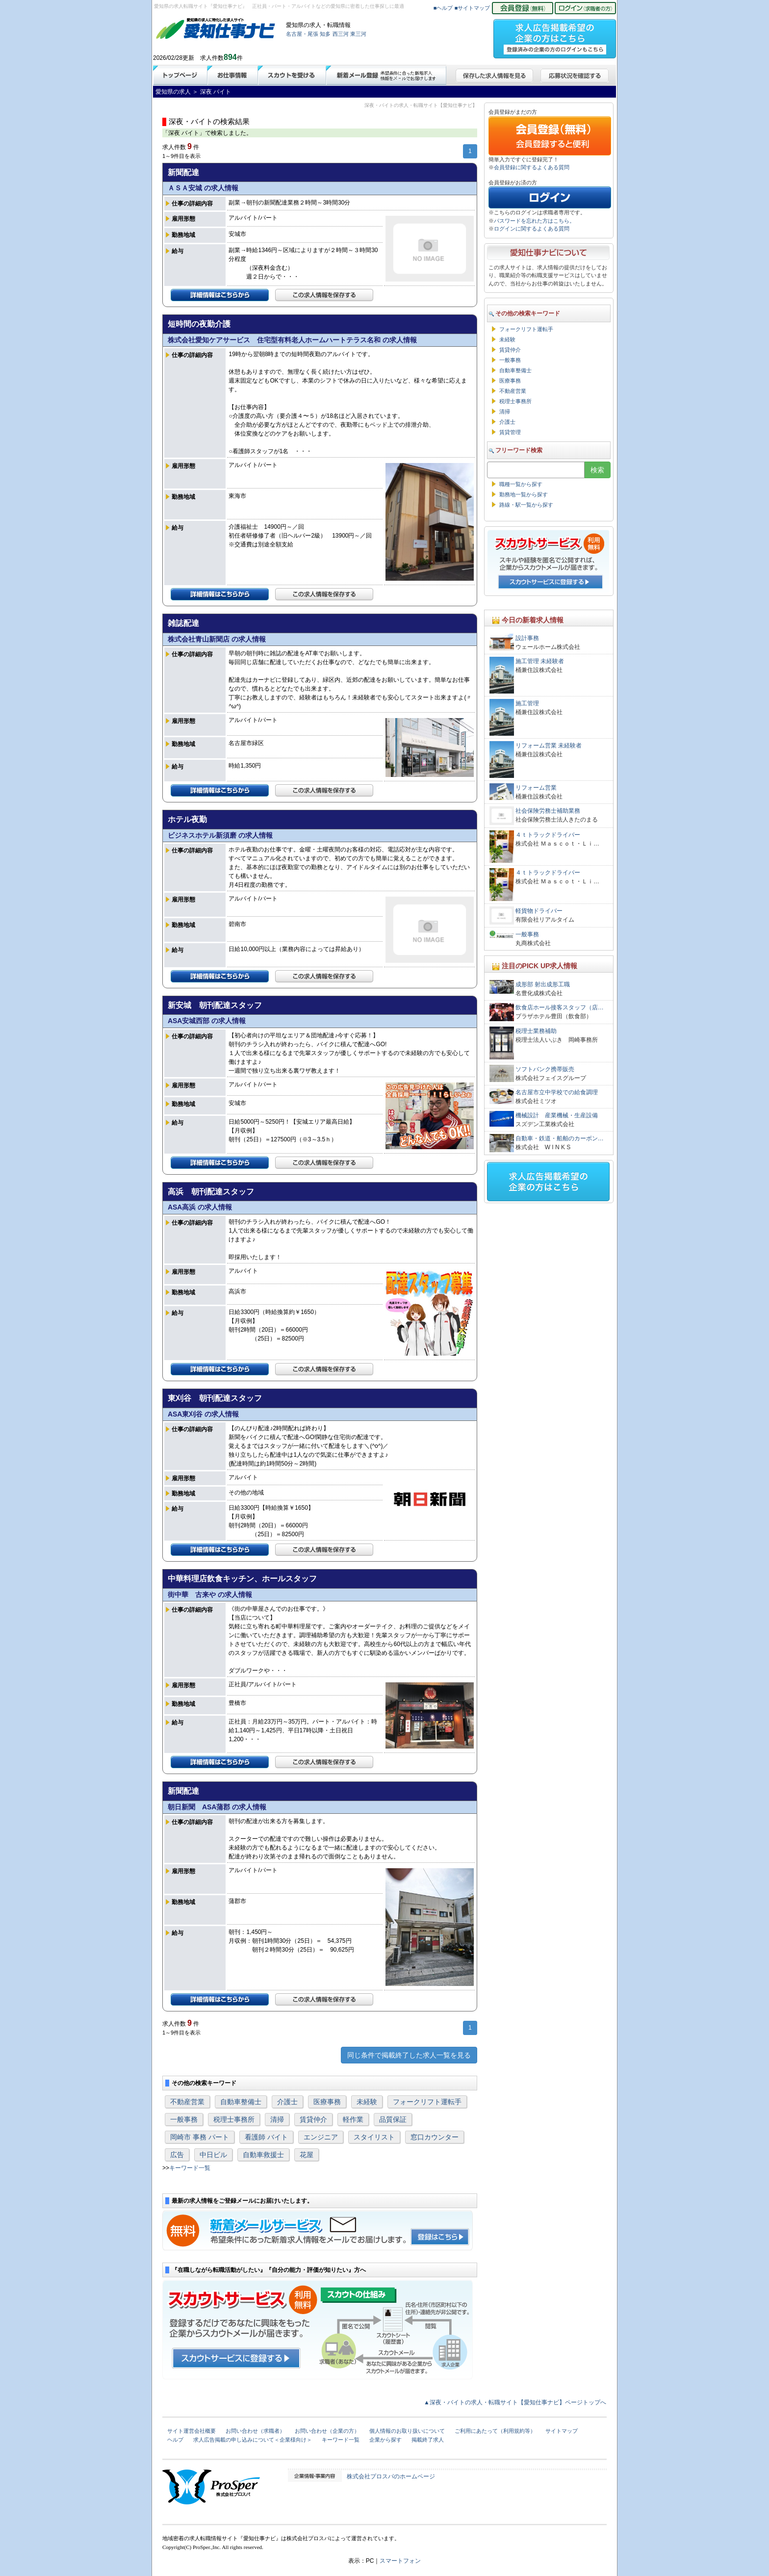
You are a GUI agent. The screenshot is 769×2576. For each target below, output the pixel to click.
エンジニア (321, 2137)
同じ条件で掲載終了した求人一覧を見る (409, 2055)
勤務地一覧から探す (523, 494)
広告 (177, 2155)
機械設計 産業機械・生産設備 (556, 1115)
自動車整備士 (240, 2102)
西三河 (341, 34)
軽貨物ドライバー (541, 910)
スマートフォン (400, 2560)
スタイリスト (374, 2137)
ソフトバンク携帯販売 (544, 1069)
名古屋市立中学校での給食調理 (556, 1092)
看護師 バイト (266, 2137)
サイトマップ (561, 2431)
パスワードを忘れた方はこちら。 (534, 221)
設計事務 (527, 638)
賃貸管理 (510, 432)
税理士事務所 (234, 2119)
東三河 (358, 34)
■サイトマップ (472, 8)
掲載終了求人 (427, 2440)
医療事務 (327, 2102)
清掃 (277, 2119)
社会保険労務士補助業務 (547, 810)
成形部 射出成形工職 (542, 984)
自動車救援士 (263, 2155)
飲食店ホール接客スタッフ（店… (559, 1007)
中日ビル (213, 2155)
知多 (325, 34)
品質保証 (393, 2119)
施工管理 (527, 703)
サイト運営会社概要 (191, 2431)
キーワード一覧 (189, 2167)
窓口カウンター (434, 2137)
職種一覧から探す (520, 484)
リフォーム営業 (536, 787)
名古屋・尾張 (302, 34)
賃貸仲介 (313, 2119)
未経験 (367, 2102)
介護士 (287, 2102)
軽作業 (353, 2119)
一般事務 (184, 2119)
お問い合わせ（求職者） (255, 2431)
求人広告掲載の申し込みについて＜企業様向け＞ (252, 2440)
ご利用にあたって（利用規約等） (495, 2431)
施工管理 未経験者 (539, 661)
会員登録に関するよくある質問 (531, 167)
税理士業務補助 (536, 1031)
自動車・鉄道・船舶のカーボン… (559, 1138)
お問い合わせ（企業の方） (327, 2431)
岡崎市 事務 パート (199, 2137)
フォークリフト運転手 (427, 2102)
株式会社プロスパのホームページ (391, 2476)
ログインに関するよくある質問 (531, 229)
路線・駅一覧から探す (526, 505)
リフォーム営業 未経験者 (548, 745)
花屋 (306, 2155)
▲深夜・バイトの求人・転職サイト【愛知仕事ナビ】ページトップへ (515, 2402)
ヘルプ (175, 2440)
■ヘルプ (443, 8)
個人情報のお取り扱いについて (407, 2431)
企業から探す (385, 2440)
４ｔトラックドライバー (547, 834)
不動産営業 (187, 2102)
